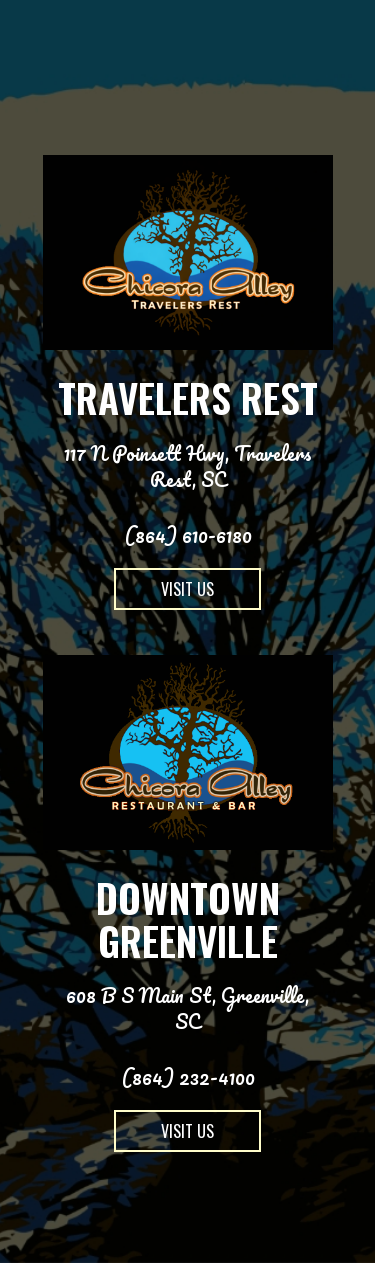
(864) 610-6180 (188, 535)
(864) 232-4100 (188, 1077)
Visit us (164, 593)
